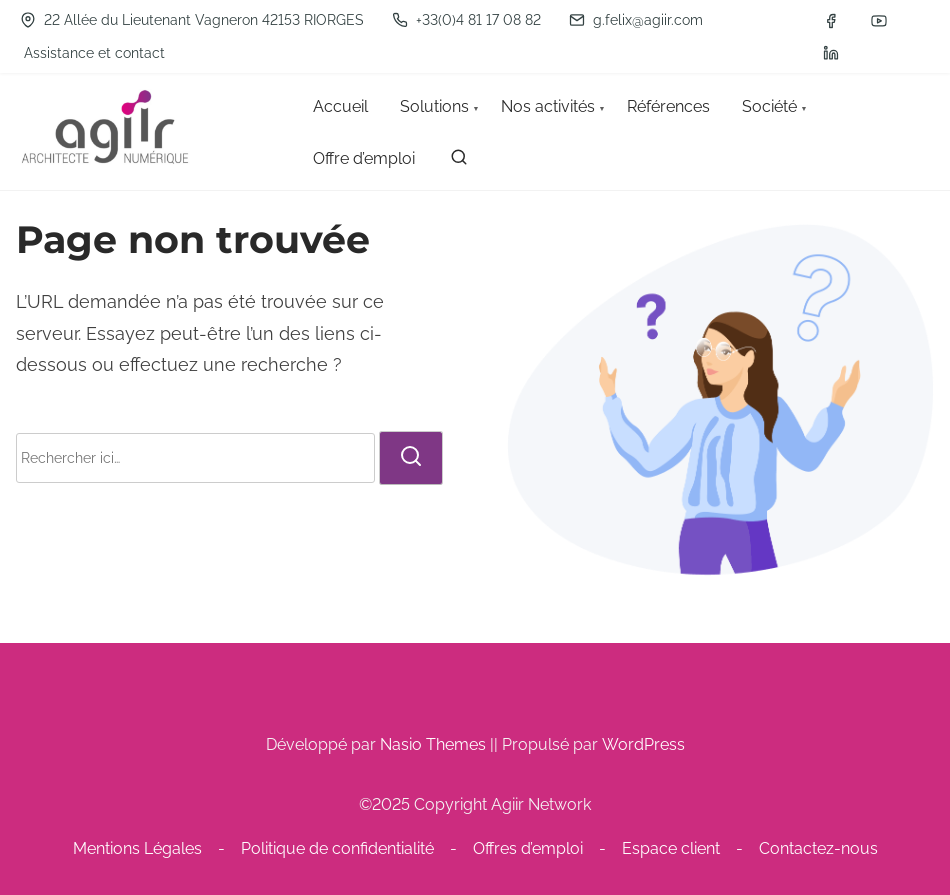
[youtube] (879, 21)
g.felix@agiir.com (636, 20)
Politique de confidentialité (337, 848)
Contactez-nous (818, 848)
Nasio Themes (435, 744)
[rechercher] (459, 161)
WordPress (643, 744)
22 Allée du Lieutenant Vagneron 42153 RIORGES (192, 20)
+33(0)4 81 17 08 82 (466, 20)
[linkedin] (831, 53)
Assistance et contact (94, 53)
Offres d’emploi (528, 848)
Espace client (671, 848)
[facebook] (831, 21)
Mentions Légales (137, 848)
